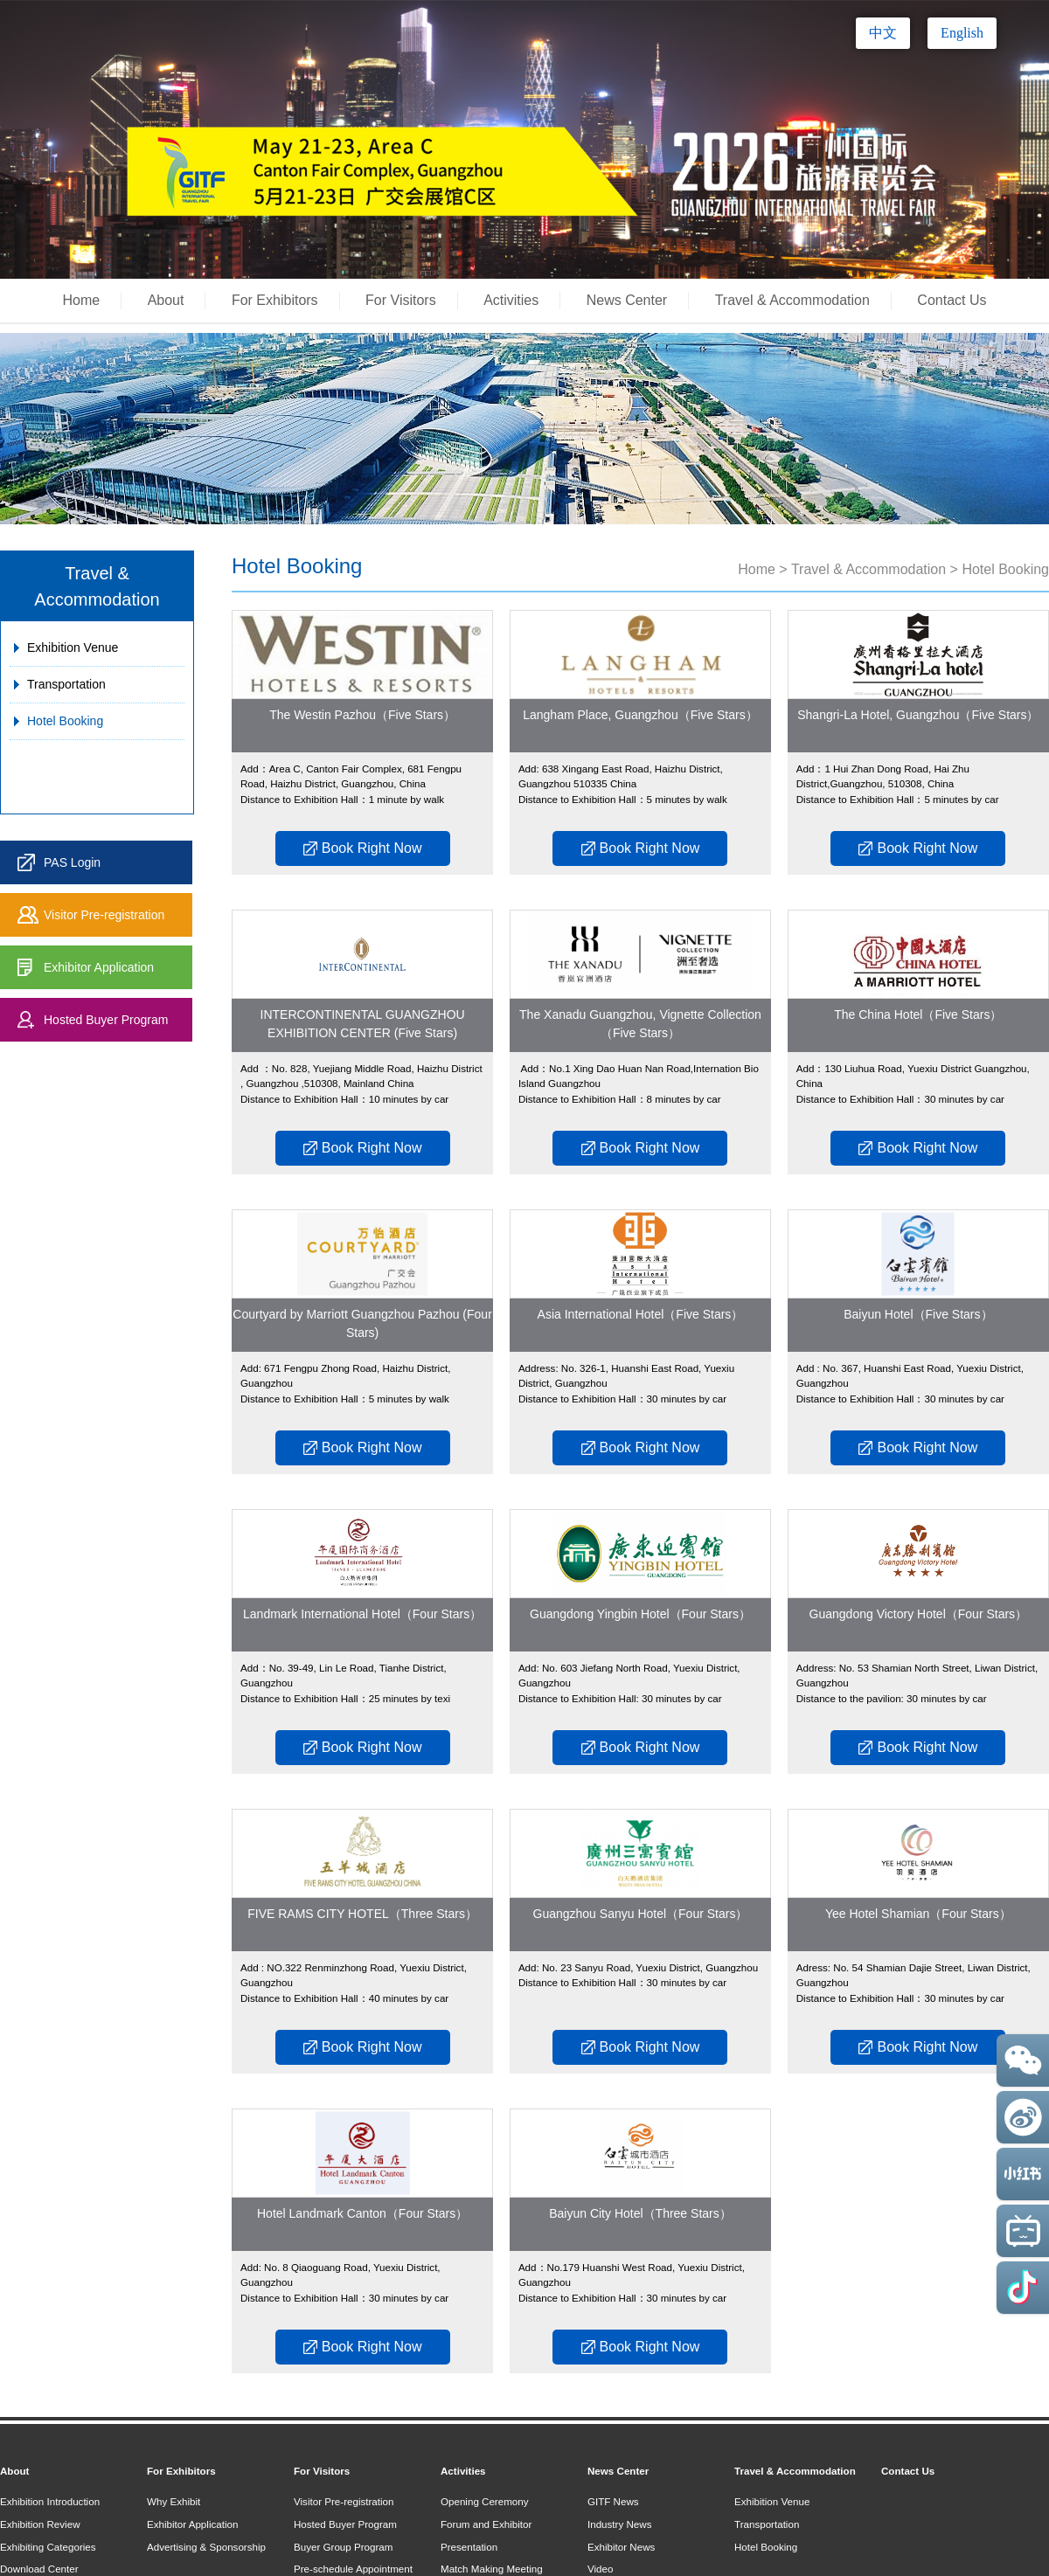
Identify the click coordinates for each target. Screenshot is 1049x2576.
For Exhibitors (275, 300)
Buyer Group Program (343, 2546)
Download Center (39, 2568)
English (962, 32)
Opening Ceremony (485, 2501)
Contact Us (951, 300)
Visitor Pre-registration (104, 915)
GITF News (613, 2501)
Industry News (619, 2524)
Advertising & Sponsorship (206, 2546)
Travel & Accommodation (792, 300)
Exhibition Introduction (50, 2501)
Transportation (66, 684)
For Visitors (400, 300)
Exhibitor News (621, 2546)
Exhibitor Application (99, 967)
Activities (510, 300)
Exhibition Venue (72, 647)
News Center (627, 300)
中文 (883, 32)
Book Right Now (362, 848)
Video (600, 2568)
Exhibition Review (40, 2524)
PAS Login (72, 862)
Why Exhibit (173, 2501)
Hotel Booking (65, 721)
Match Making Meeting (492, 2568)
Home (82, 300)
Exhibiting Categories (48, 2546)
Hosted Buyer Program (106, 1020)
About (166, 300)
